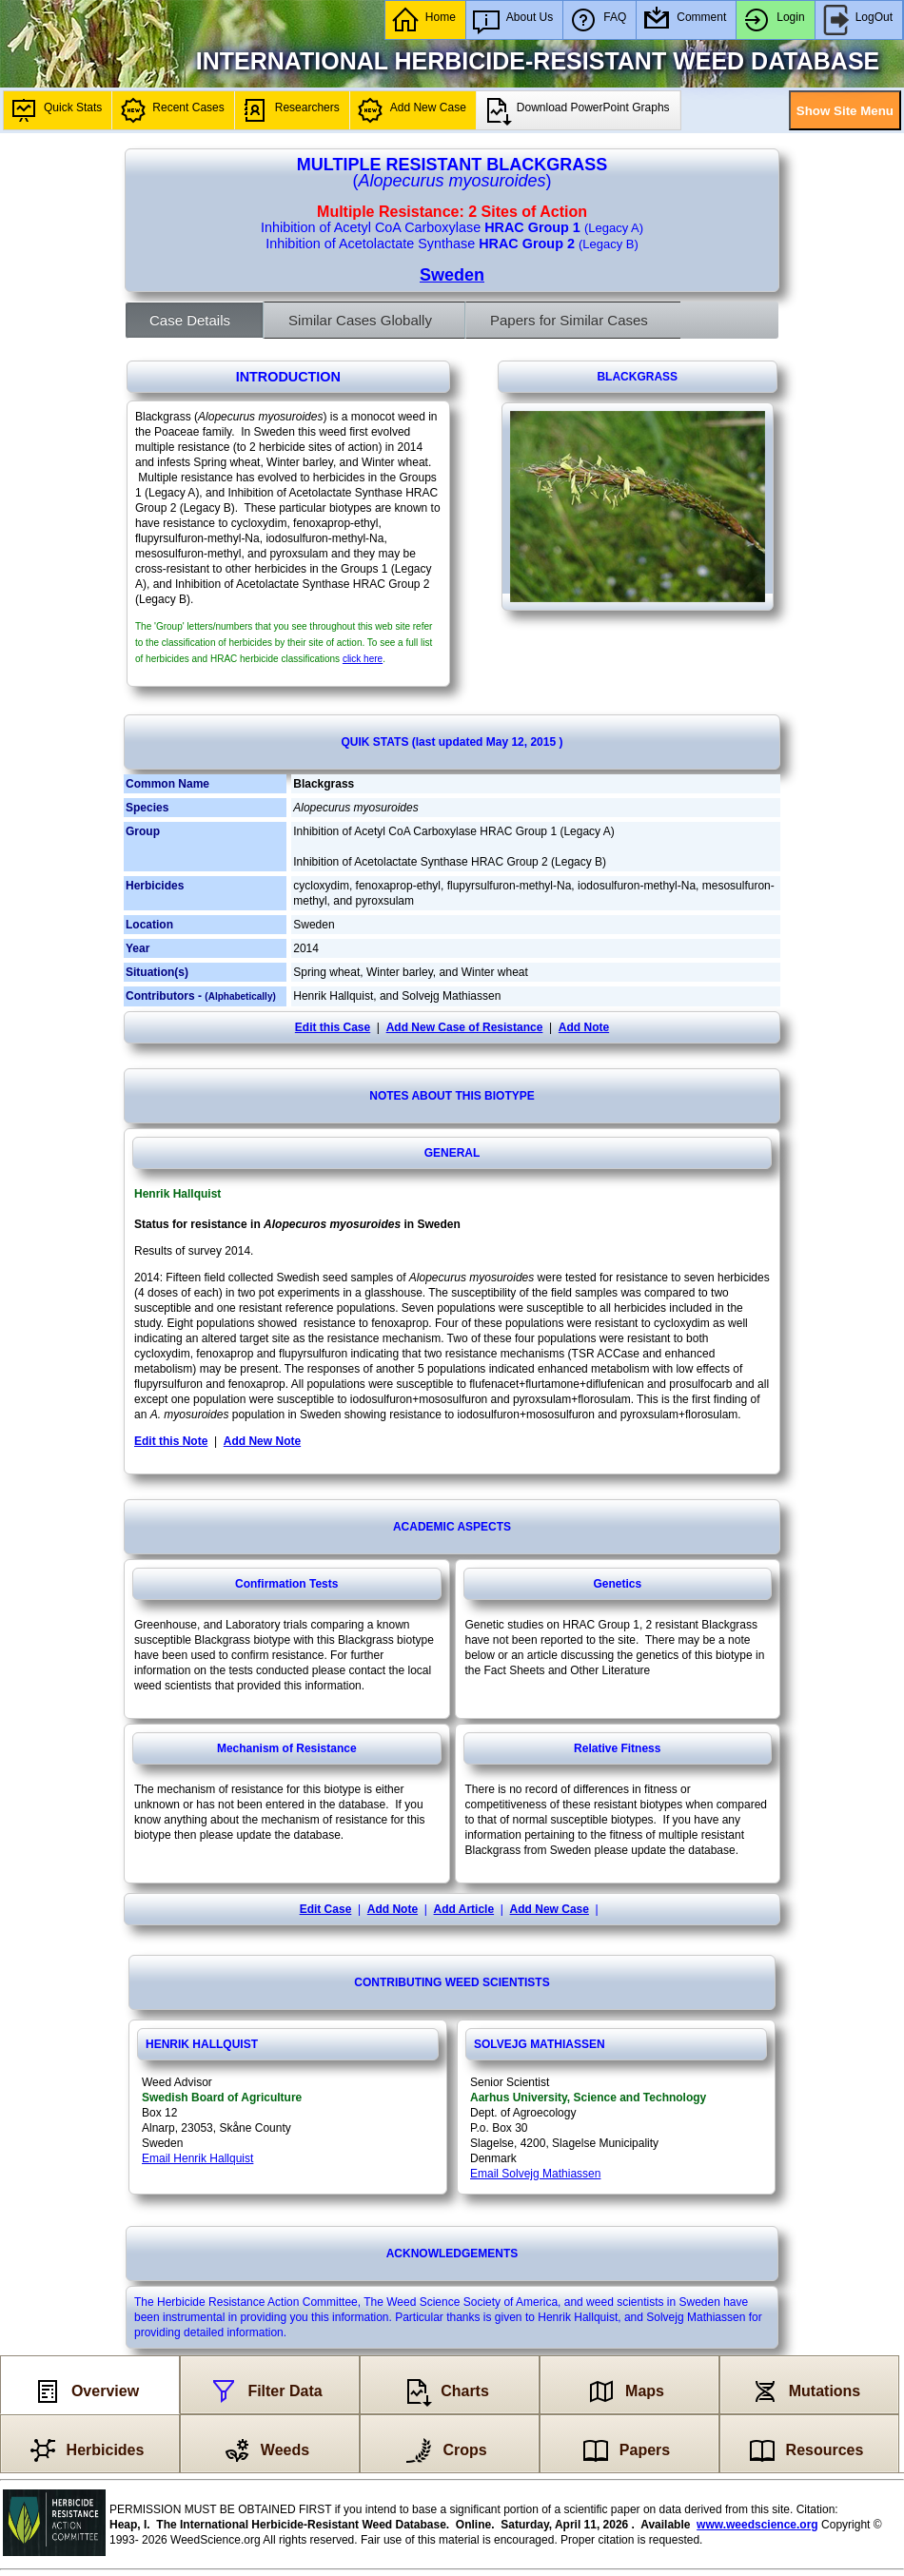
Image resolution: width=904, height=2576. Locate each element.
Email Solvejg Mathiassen (535, 2173)
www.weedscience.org (757, 2524)
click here (363, 659)
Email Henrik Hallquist (197, 2158)
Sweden (452, 274)
